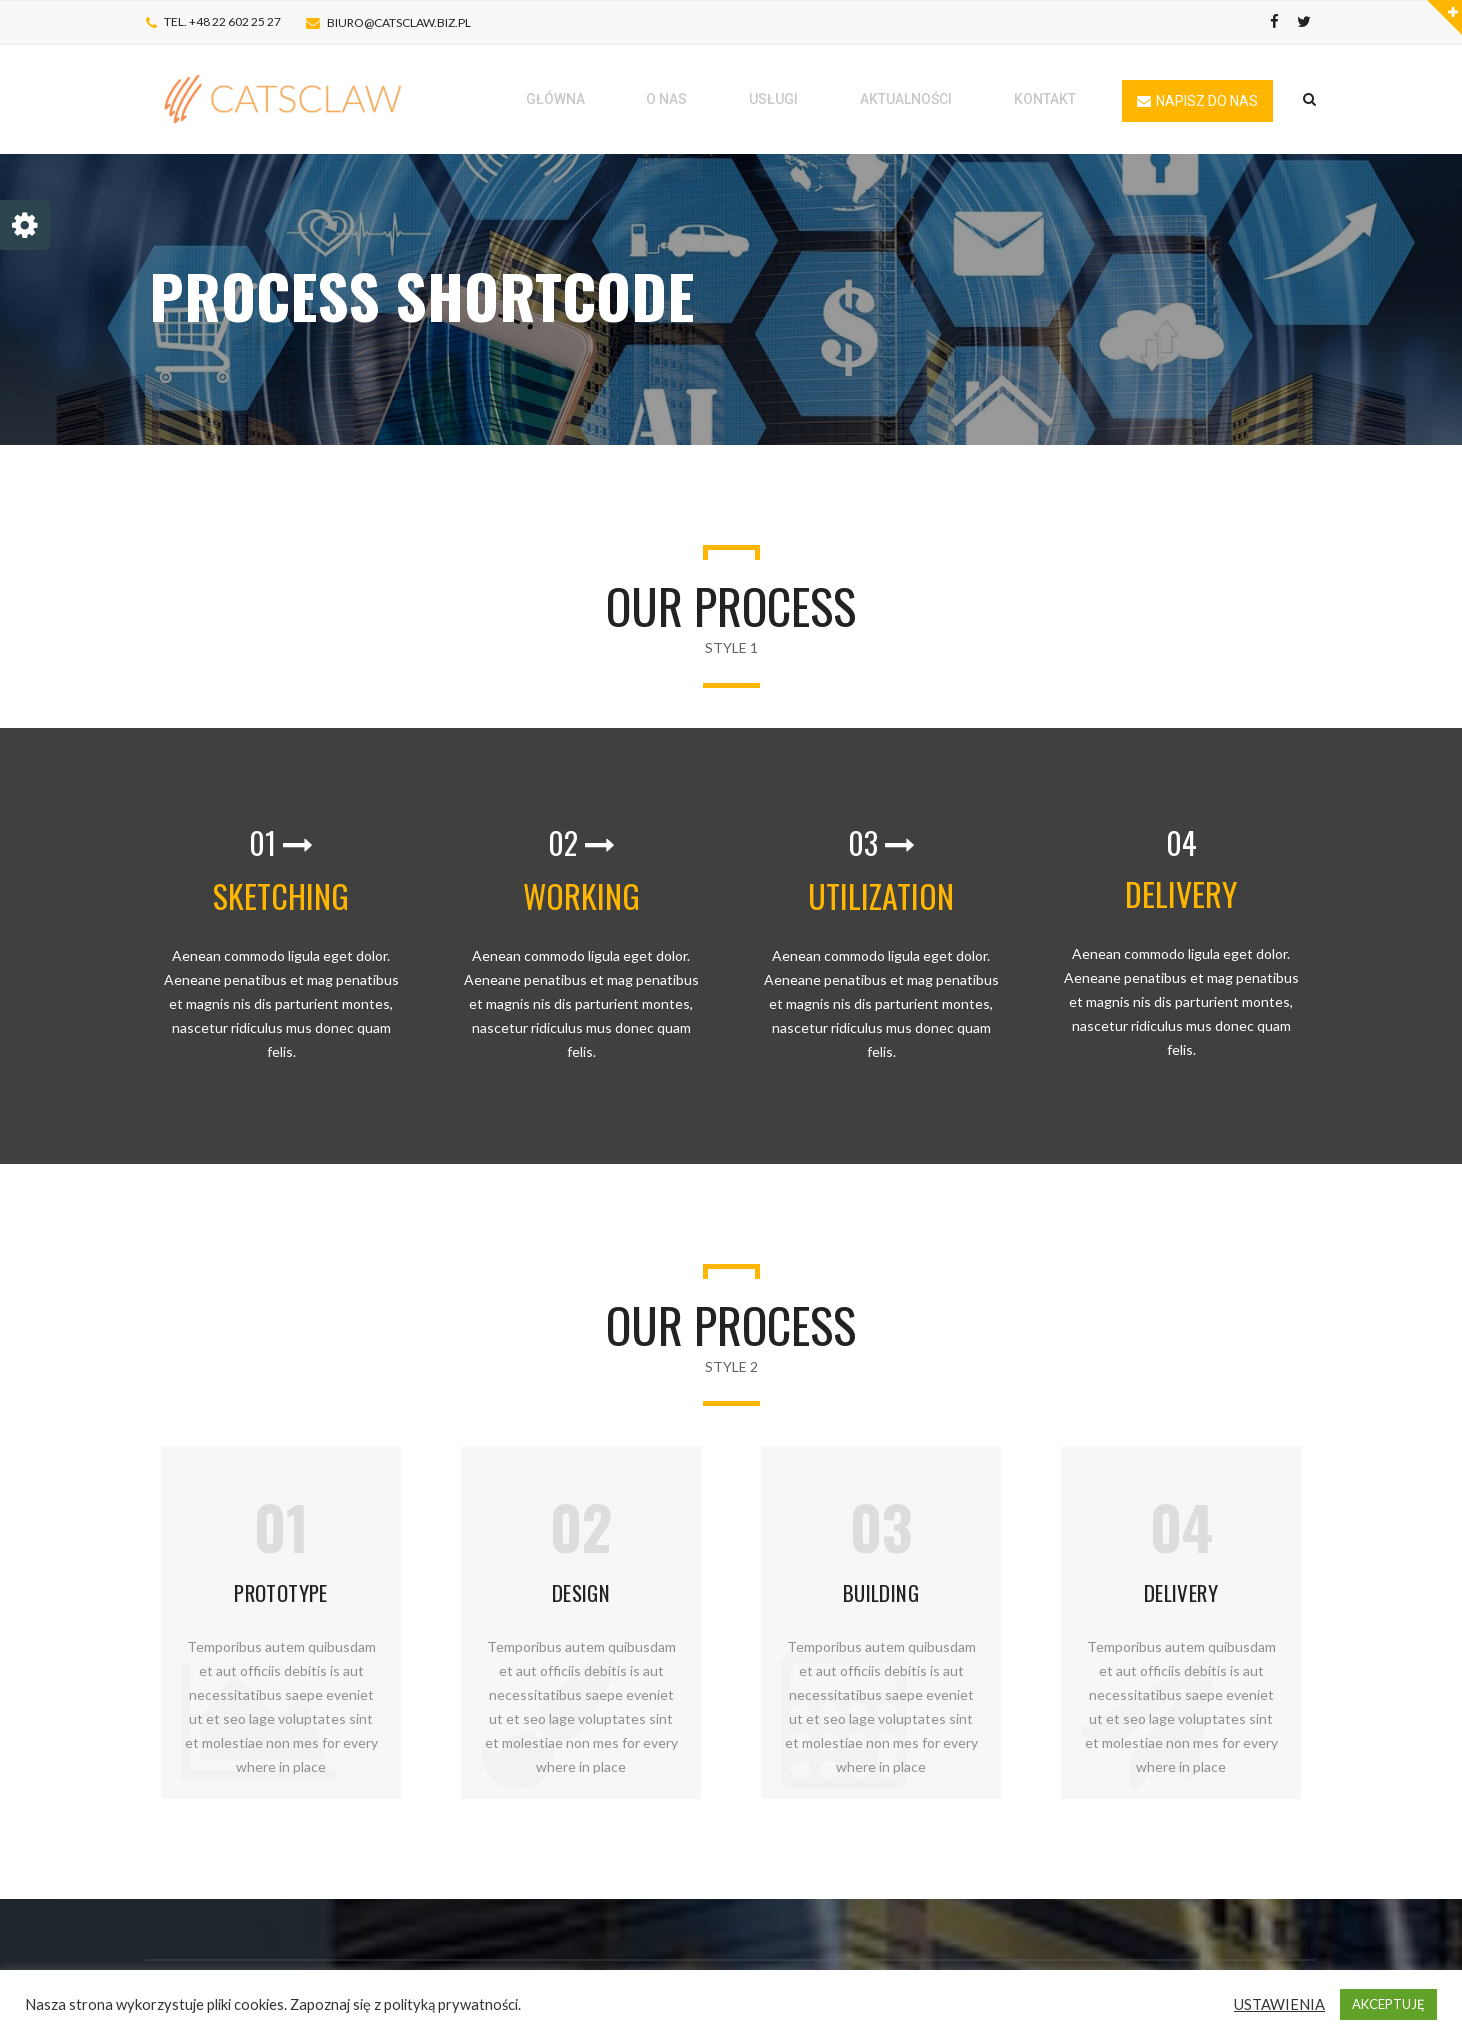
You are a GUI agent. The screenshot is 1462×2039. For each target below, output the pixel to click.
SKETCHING (281, 895)
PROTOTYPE (281, 1592)
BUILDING (881, 1592)
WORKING (581, 895)
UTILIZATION (881, 895)
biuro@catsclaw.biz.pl (399, 22)
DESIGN (581, 1592)
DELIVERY (1181, 893)
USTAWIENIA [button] (1279, 2004)
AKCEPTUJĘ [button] (1388, 2004)
